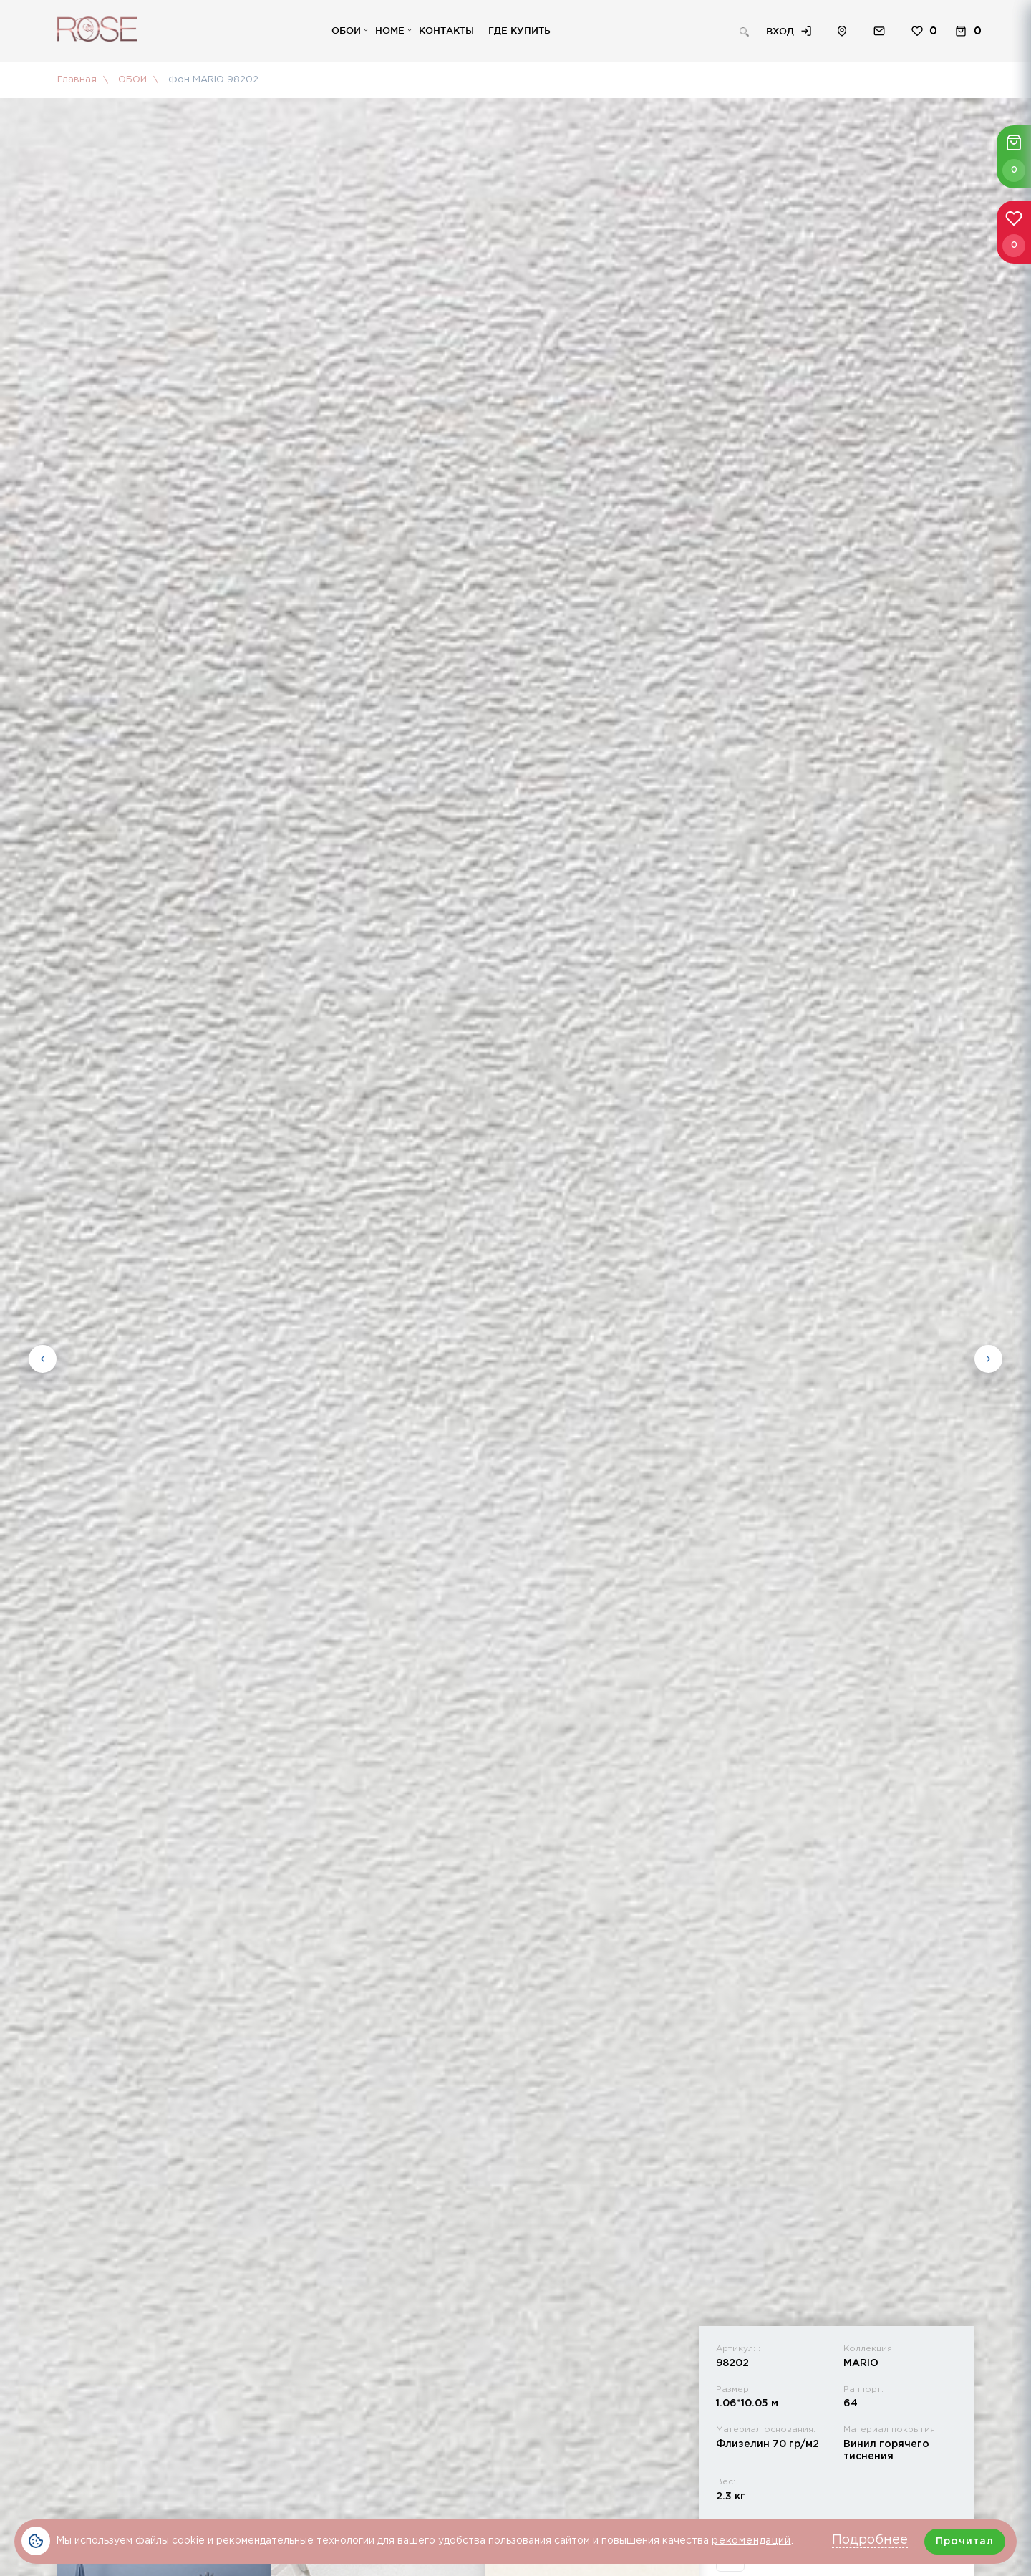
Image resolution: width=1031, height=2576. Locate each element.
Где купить (519, 30)
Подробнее (870, 2540)
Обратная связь (879, 31)
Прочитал (965, 2541)
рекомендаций (751, 2541)
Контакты (446, 30)
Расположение (842, 31)
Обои (346, 30)
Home (390, 30)
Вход (780, 31)
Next (988, 1355)
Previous (43, 1355)
